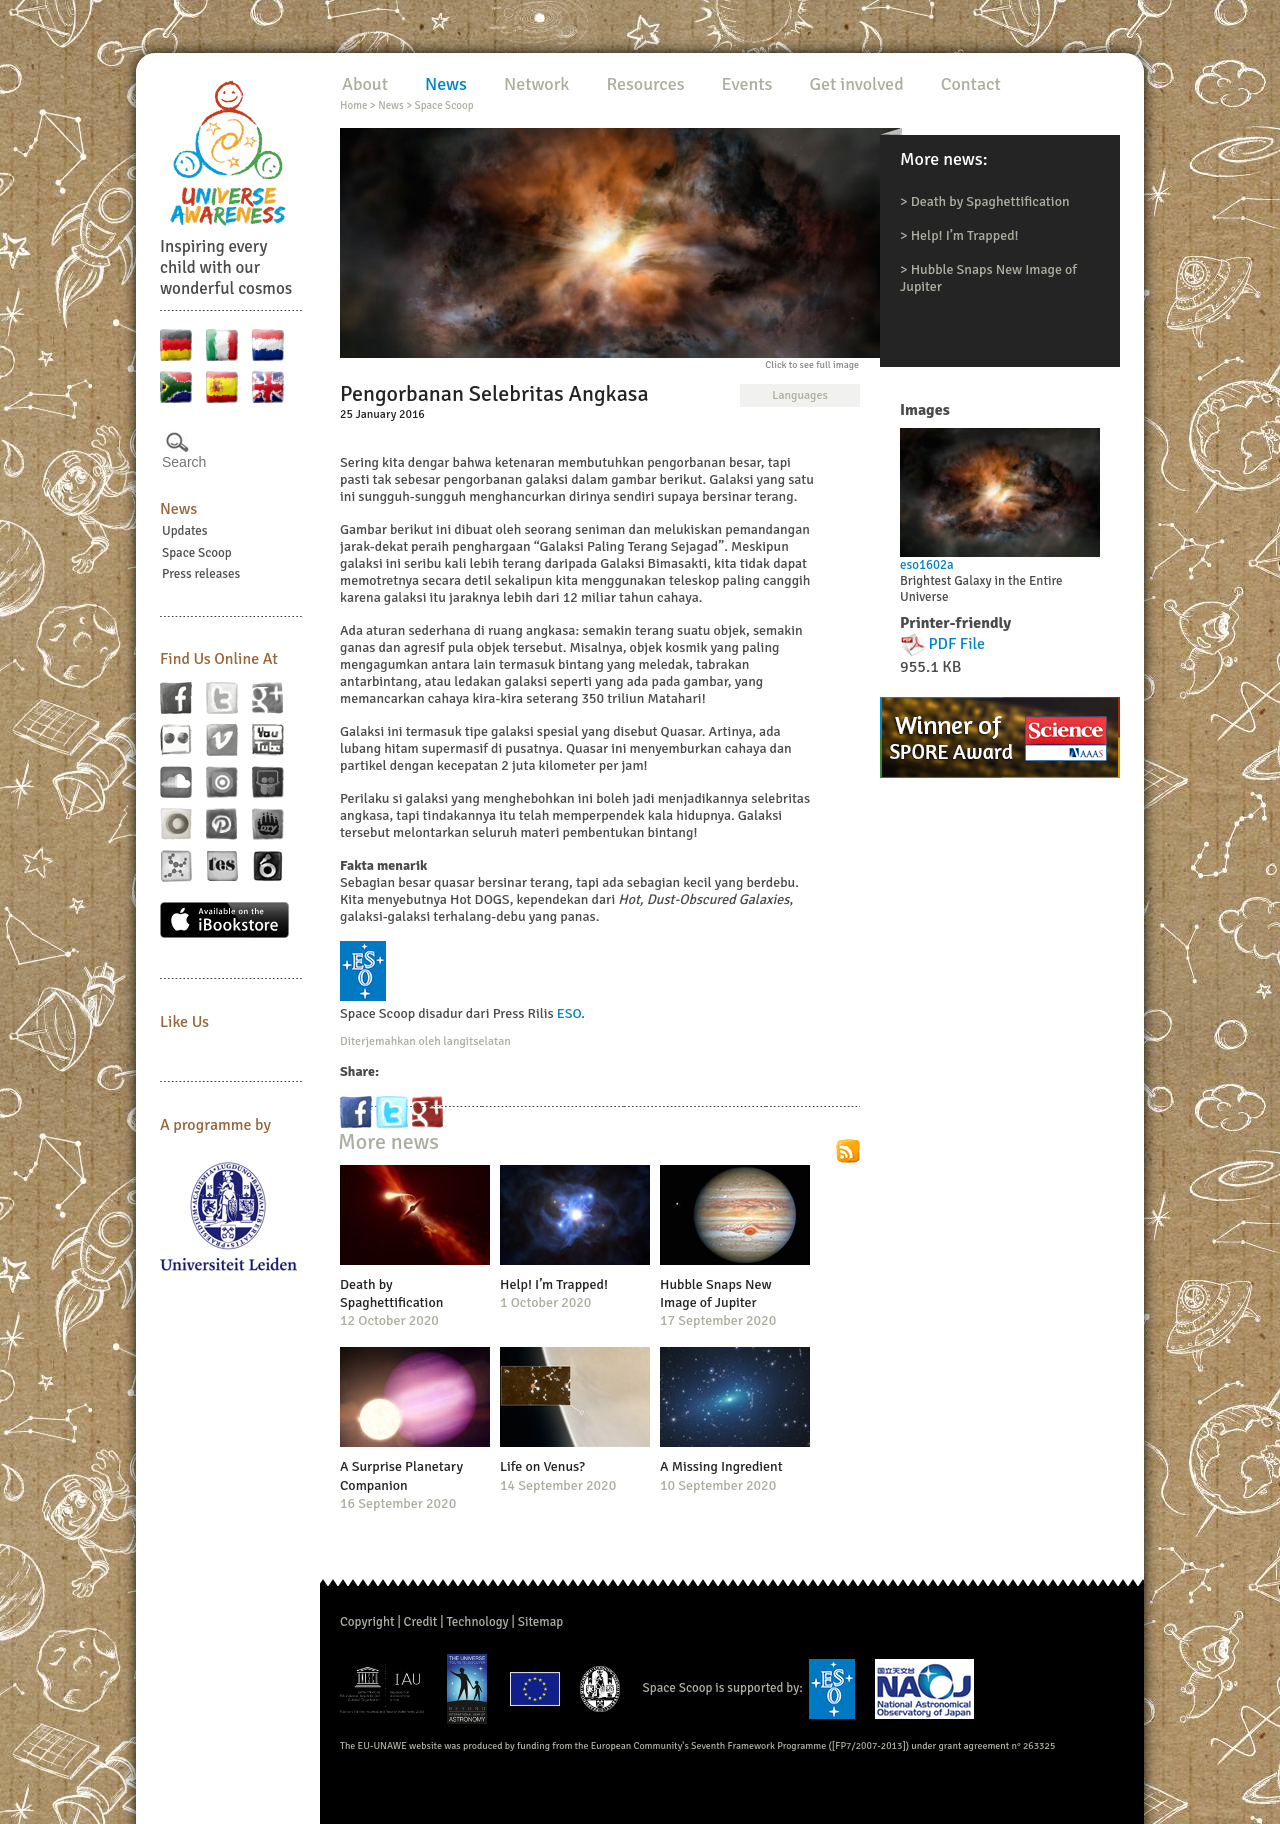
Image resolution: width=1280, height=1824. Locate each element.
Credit (421, 1622)
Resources (645, 84)
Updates (185, 531)
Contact (971, 84)
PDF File (957, 644)
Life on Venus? (542, 1466)
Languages (799, 395)
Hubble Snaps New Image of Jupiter (716, 1293)
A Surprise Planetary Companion (401, 1475)
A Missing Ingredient (721, 1466)
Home (353, 105)
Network (536, 84)
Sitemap (540, 1622)
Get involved (856, 84)
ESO (569, 1013)
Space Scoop (197, 553)
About (365, 84)
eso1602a (927, 565)
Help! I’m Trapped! (965, 235)
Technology (477, 1622)
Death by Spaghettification (990, 201)
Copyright (367, 1622)
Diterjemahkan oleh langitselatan (425, 1041)
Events (747, 84)
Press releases (201, 574)
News (178, 509)
